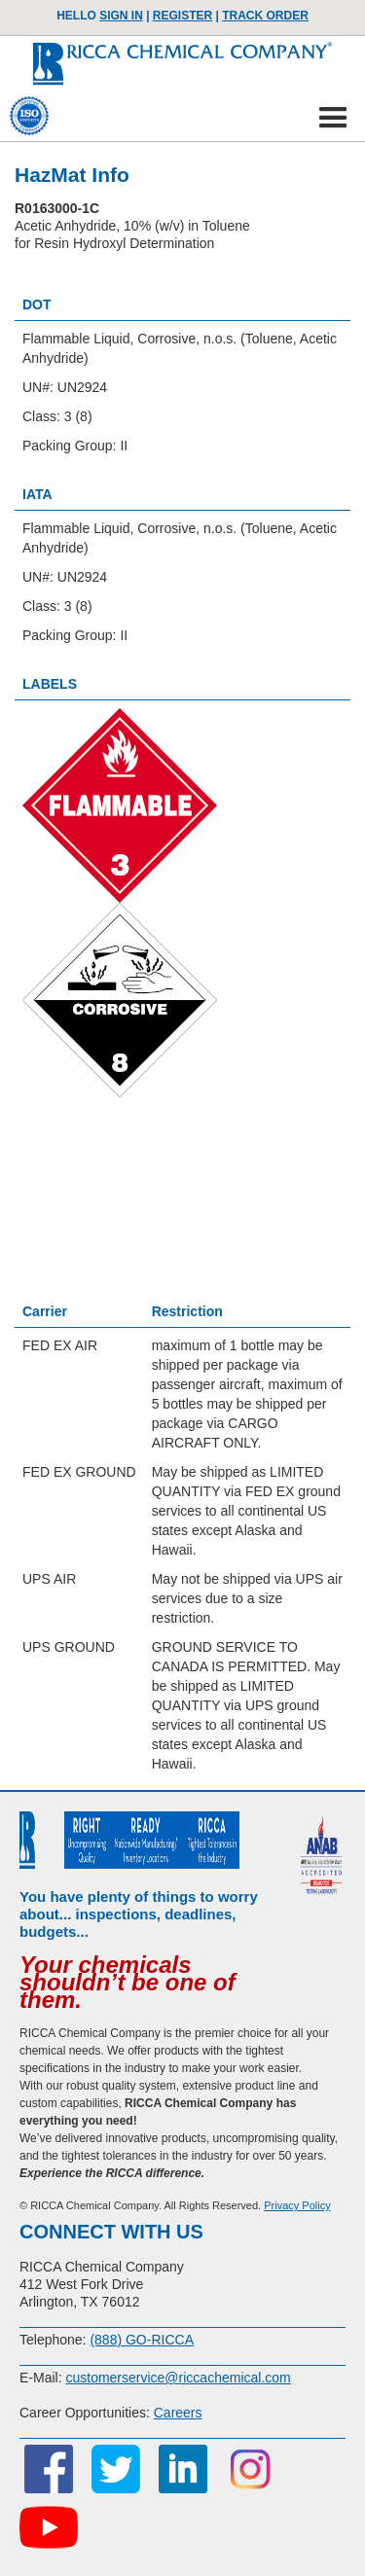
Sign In (121, 15)
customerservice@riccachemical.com (177, 2377)
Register (182, 15)
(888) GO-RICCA (142, 2339)
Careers (178, 2412)
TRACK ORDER (265, 15)
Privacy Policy (297, 2205)
